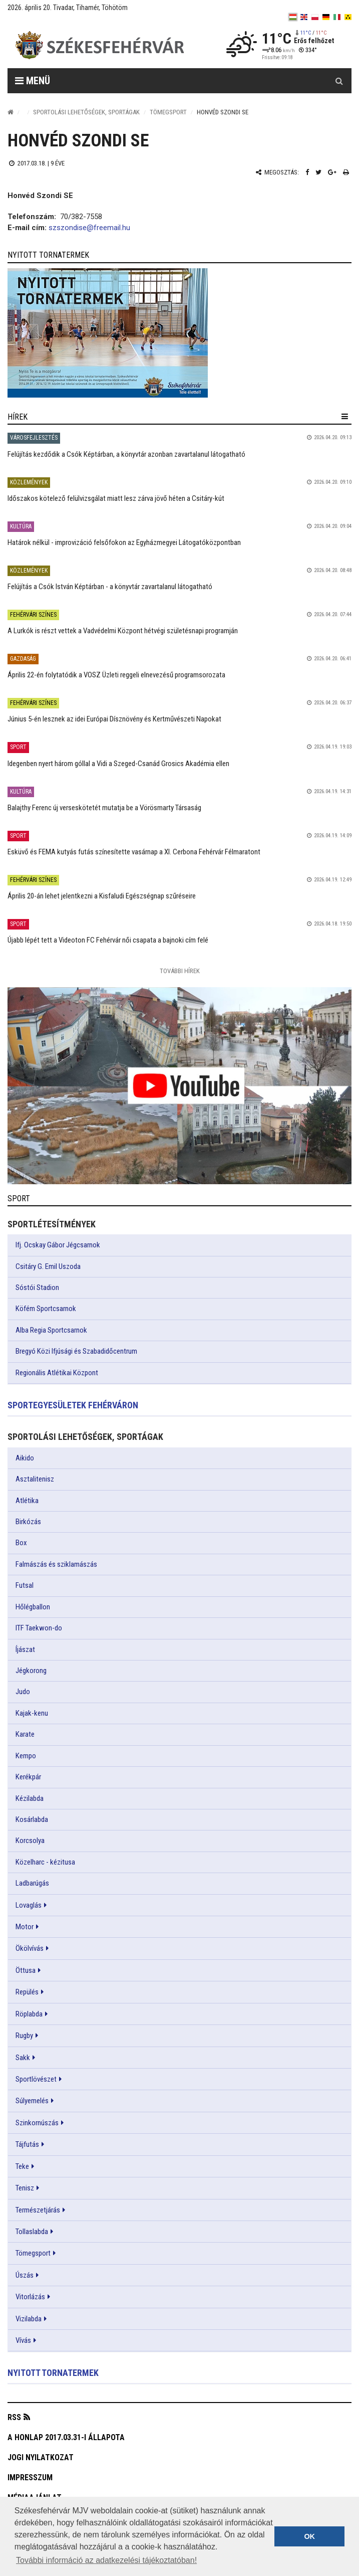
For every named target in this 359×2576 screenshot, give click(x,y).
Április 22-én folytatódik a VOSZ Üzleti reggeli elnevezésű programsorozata (116, 674)
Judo (23, 1691)
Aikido (25, 1457)
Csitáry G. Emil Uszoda (48, 1266)
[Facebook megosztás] (307, 172)
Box (21, 1542)
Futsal (25, 1585)
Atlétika (27, 1500)
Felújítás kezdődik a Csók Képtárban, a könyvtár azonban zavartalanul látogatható (126, 454)
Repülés (27, 1991)
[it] (336, 17)
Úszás (25, 2275)
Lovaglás (29, 1905)
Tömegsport (168, 112)
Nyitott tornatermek (53, 2372)
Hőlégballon (33, 1606)
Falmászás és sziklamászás (56, 1564)
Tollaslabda (32, 2231)
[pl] (314, 17)
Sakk (23, 2057)
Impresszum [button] (30, 2477)
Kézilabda (30, 1798)
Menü (32, 81)
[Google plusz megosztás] (332, 172)
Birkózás (28, 1521)
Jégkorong (31, 1670)
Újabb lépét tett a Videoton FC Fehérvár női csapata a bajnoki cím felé (108, 940)
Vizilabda (29, 2318)
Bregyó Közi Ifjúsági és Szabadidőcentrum (76, 1351)
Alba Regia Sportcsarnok (51, 1330)
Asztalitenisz (35, 1479)
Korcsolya (30, 1840)
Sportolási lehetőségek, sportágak (86, 112)
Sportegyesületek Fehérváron (73, 1405)
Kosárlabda (32, 1819)
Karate (25, 1734)
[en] (303, 17)
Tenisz (25, 2187)
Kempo (26, 1755)
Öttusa (26, 1970)
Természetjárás (38, 2210)
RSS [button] (14, 2417)
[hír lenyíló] (344, 416)
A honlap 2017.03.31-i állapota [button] (66, 2437)
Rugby (24, 2035)
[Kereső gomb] (338, 80)
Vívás (23, 2340)
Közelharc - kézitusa (45, 1862)
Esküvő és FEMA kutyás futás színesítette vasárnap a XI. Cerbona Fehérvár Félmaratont (134, 851)
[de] (325, 17)
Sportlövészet (36, 2079)
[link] (179, 333)
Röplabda (29, 2013)
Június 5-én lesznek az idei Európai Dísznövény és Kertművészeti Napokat (114, 718)
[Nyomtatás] (346, 172)
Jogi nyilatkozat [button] (41, 2457)
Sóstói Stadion (37, 1287)
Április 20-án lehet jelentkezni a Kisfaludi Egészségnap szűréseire (102, 895)
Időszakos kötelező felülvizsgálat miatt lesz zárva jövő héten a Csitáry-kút (116, 498)
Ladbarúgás (32, 1883)
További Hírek (180, 971)
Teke (22, 2166)
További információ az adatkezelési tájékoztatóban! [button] (106, 2560)
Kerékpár (28, 1776)
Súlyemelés (32, 2100)
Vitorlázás (30, 2296)
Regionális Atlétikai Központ (57, 1372)
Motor (25, 1926)
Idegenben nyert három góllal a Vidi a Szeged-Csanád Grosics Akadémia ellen (118, 763)
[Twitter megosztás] (318, 172)
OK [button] (309, 2536)
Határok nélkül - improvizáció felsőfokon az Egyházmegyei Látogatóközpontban (124, 542)
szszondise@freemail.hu (89, 227)
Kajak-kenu (32, 1713)
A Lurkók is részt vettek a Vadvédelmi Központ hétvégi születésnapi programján (123, 630)
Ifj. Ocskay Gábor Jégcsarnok (58, 1244)
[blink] (347, 17)
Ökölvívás (30, 1948)
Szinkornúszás (37, 2122)
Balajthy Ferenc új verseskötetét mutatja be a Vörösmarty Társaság (104, 807)
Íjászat (25, 1649)
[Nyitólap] (11, 112)
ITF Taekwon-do (39, 1627)
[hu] (292, 17)
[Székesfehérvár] (99, 45)
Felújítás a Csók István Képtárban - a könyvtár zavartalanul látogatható (110, 586)
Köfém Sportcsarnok (46, 1308)
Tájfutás (27, 2144)
